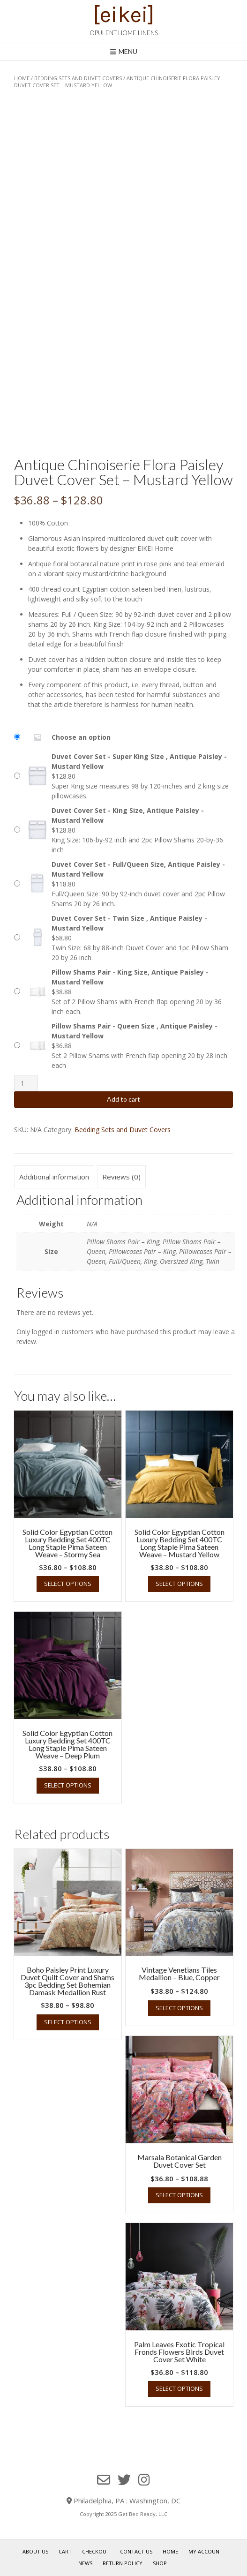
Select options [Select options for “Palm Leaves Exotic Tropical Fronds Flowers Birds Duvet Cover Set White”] (179, 2388)
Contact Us (136, 2551)
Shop (160, 2563)
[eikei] (124, 14)
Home (22, 78)
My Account (205, 2551)
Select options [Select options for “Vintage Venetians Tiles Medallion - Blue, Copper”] (179, 2008)
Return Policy (122, 2563)
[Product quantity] (26, 1083)
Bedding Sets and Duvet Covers (78, 78)
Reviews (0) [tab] (121, 1176)
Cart (65, 2551)
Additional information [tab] (54, 1176)
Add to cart (123, 1099)
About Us (35, 2551)
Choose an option (81, 737)
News (85, 2563)
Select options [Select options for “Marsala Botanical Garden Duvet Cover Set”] (179, 2195)
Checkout (96, 2551)
